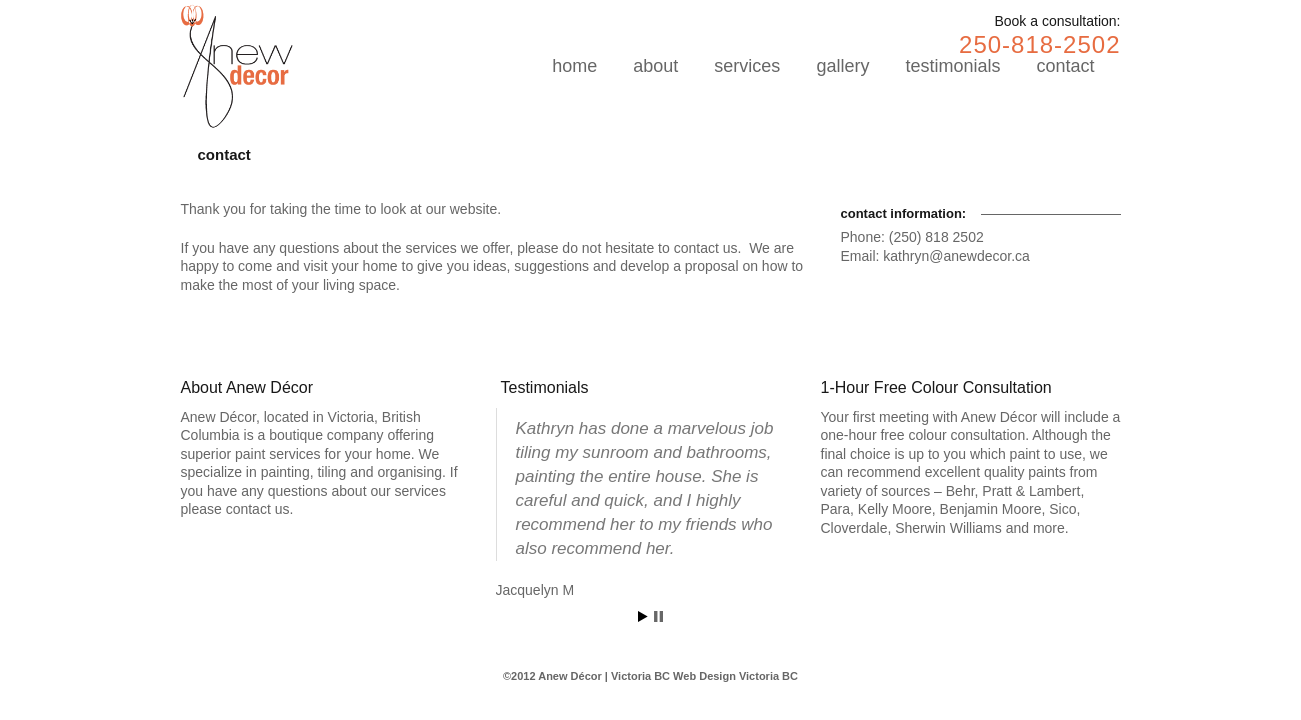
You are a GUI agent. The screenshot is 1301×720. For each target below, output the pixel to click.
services (747, 66)
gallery (842, 66)
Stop (658, 616)
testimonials (952, 66)
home (574, 66)
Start (643, 616)
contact (1065, 66)
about (655, 66)
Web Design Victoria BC (735, 676)
